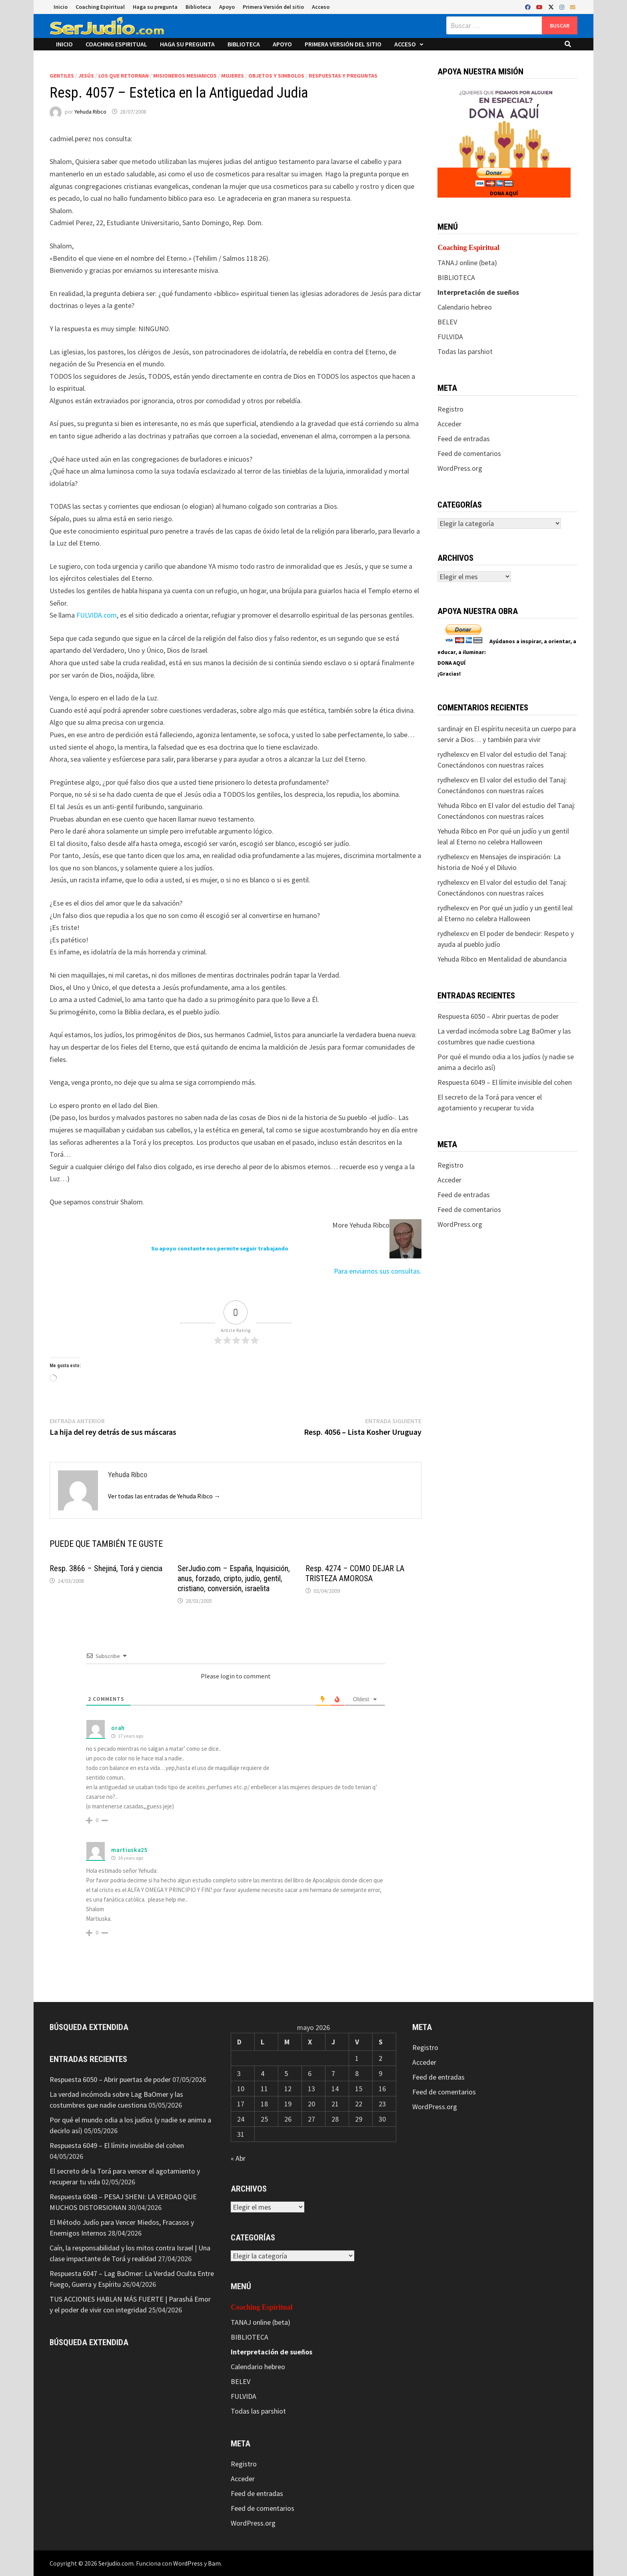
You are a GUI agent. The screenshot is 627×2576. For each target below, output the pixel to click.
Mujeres (232, 75)
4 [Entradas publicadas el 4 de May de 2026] (262, 2073)
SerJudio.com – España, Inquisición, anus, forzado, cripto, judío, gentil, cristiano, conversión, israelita (234, 1578)
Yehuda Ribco (90, 111)
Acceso (320, 6)
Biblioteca (198, 6)
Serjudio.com (116, 2563)
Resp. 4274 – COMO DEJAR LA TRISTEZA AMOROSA (355, 1573)
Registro (450, 409)
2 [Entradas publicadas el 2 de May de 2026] (380, 2058)
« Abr (238, 2158)
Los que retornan (123, 75)
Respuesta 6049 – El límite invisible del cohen (504, 1082)
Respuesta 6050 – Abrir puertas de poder (498, 1016)
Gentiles (62, 75)
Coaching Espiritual (100, 6)
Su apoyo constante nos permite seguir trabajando (219, 1248)
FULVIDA (450, 336)
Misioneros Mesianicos (185, 75)
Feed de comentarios (469, 453)
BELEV (447, 321)
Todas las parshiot (465, 351)
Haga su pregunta (155, 6)
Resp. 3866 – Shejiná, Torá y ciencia (106, 1568)
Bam (214, 2563)
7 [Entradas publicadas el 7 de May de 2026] (333, 2073)
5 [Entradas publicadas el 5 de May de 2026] (286, 2073)
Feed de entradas (463, 438)
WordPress (188, 2563)
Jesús (86, 75)
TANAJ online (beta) (467, 262)
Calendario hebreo (464, 307)
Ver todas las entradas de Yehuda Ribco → (164, 1496)
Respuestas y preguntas (343, 75)
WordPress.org (459, 468)
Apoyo (227, 6)
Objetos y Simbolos (276, 75)
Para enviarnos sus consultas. (377, 1271)
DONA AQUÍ (504, 193)
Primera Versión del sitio (273, 6)
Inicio (61, 6)
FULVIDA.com (96, 615)
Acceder (449, 423)
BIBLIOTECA (456, 277)
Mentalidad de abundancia (527, 959)
